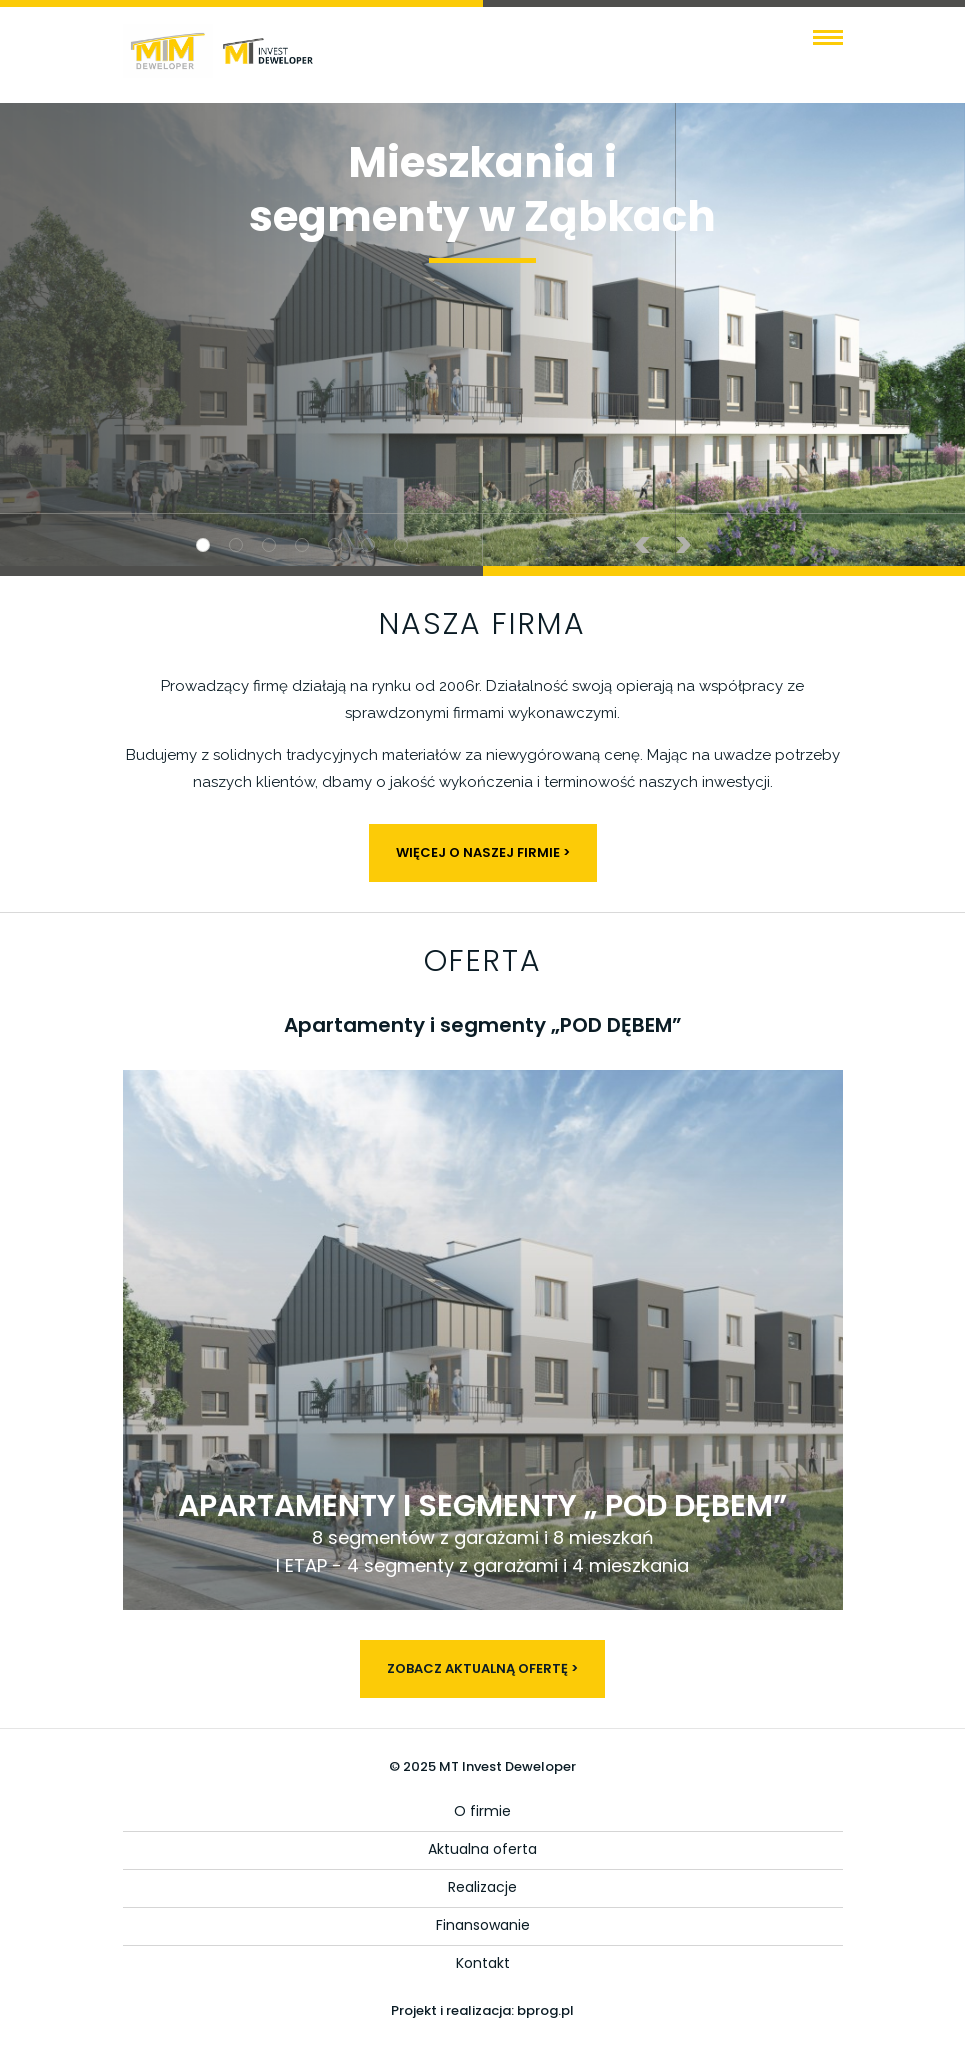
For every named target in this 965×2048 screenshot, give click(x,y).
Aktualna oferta (482, 1849)
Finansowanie (483, 1925)
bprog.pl (545, 2010)
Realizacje (482, 1887)
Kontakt (483, 1963)
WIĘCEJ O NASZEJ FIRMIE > (483, 852)
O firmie (482, 1811)
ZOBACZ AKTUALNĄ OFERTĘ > (482, 1668)
